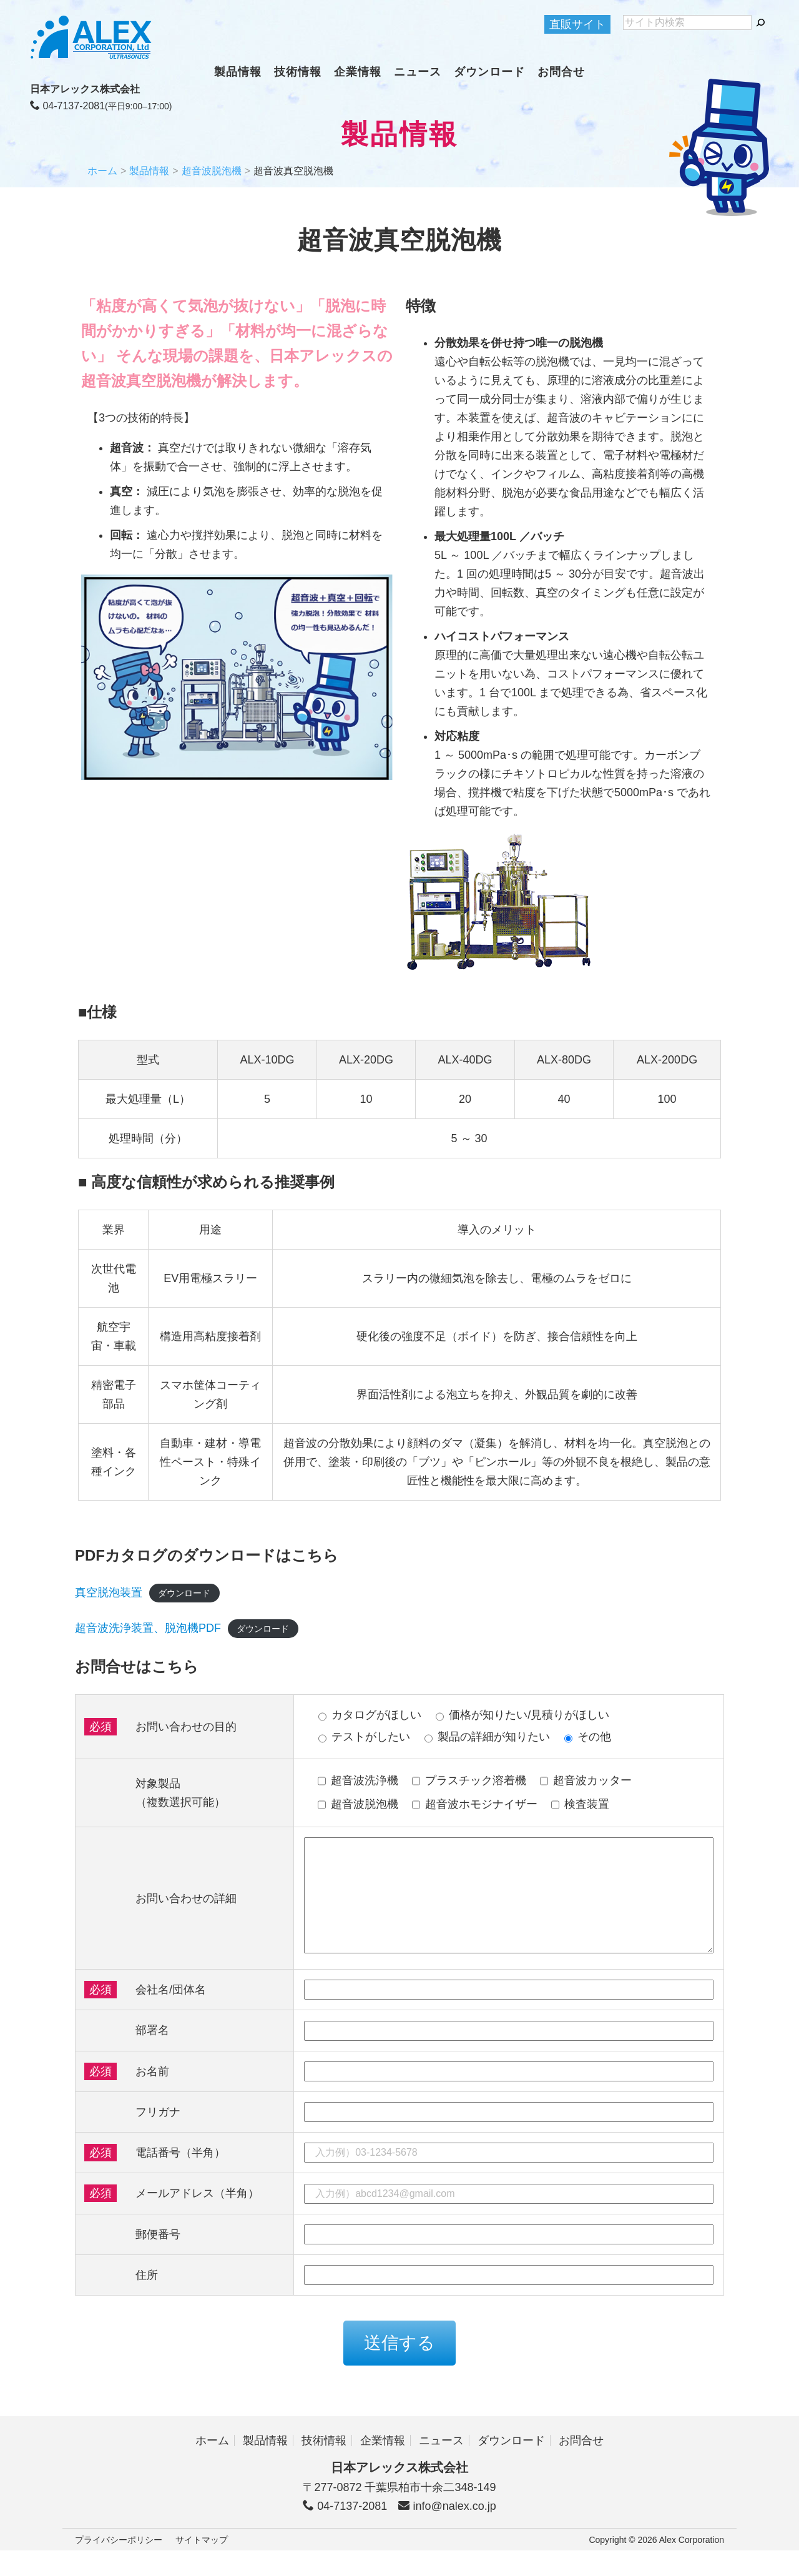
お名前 (152, 2096)
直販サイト (577, 24)
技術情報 (297, 72)
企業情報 (357, 72)
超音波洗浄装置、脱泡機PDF (148, 1628)
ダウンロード (489, 72)
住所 (146, 2300)
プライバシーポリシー (118, 2565)
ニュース (417, 72)
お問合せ (561, 72)
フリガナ (157, 2137)
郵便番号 (157, 2259)
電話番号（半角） (180, 2177)
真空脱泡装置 (108, 1592)
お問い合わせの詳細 (186, 1911)
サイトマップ (201, 2565)
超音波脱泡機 (212, 170)
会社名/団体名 (170, 2014)
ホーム (102, 170)
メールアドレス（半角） (197, 2218)
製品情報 (238, 72)
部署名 (152, 2055)
